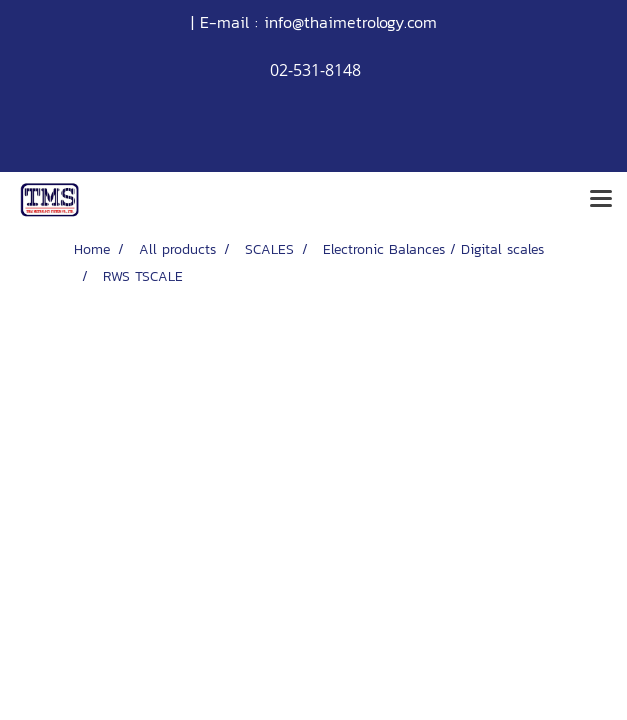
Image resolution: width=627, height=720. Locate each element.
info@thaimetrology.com (350, 22)
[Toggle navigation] (601, 200)
